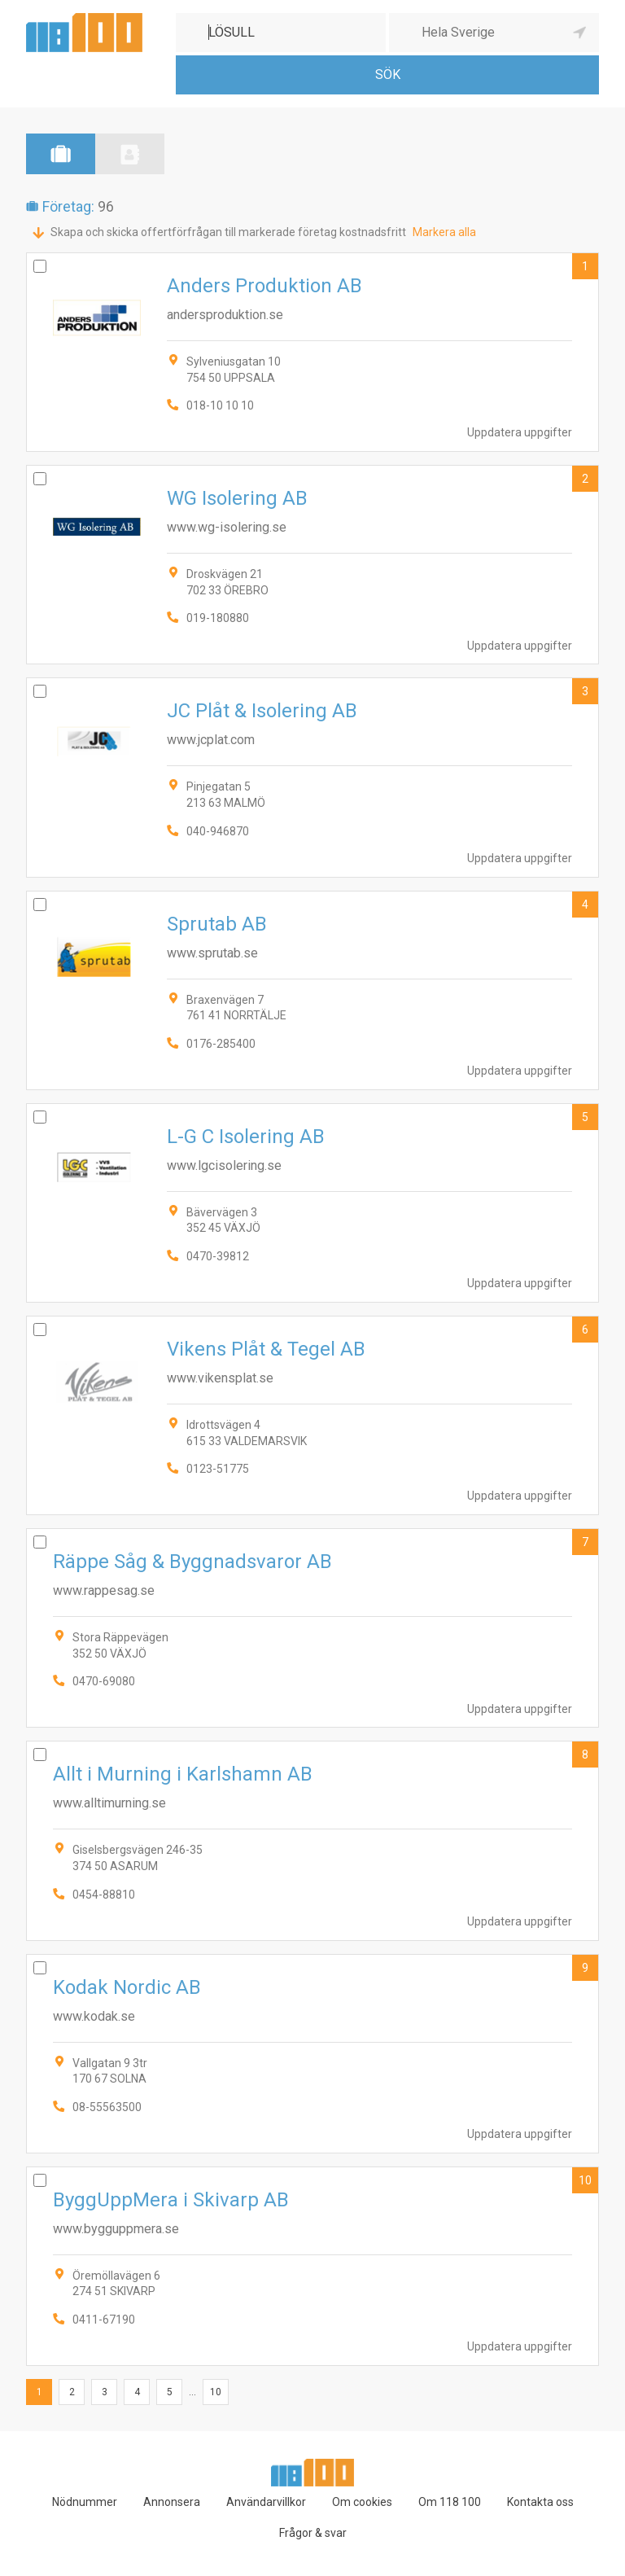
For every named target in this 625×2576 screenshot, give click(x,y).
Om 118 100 (449, 2501)
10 (585, 2180)
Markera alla (444, 232)
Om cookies (362, 2501)
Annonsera (171, 2501)
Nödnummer (84, 2501)
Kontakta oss (540, 2501)
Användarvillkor (266, 2501)
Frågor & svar (313, 2532)
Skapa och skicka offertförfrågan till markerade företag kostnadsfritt (228, 232)
